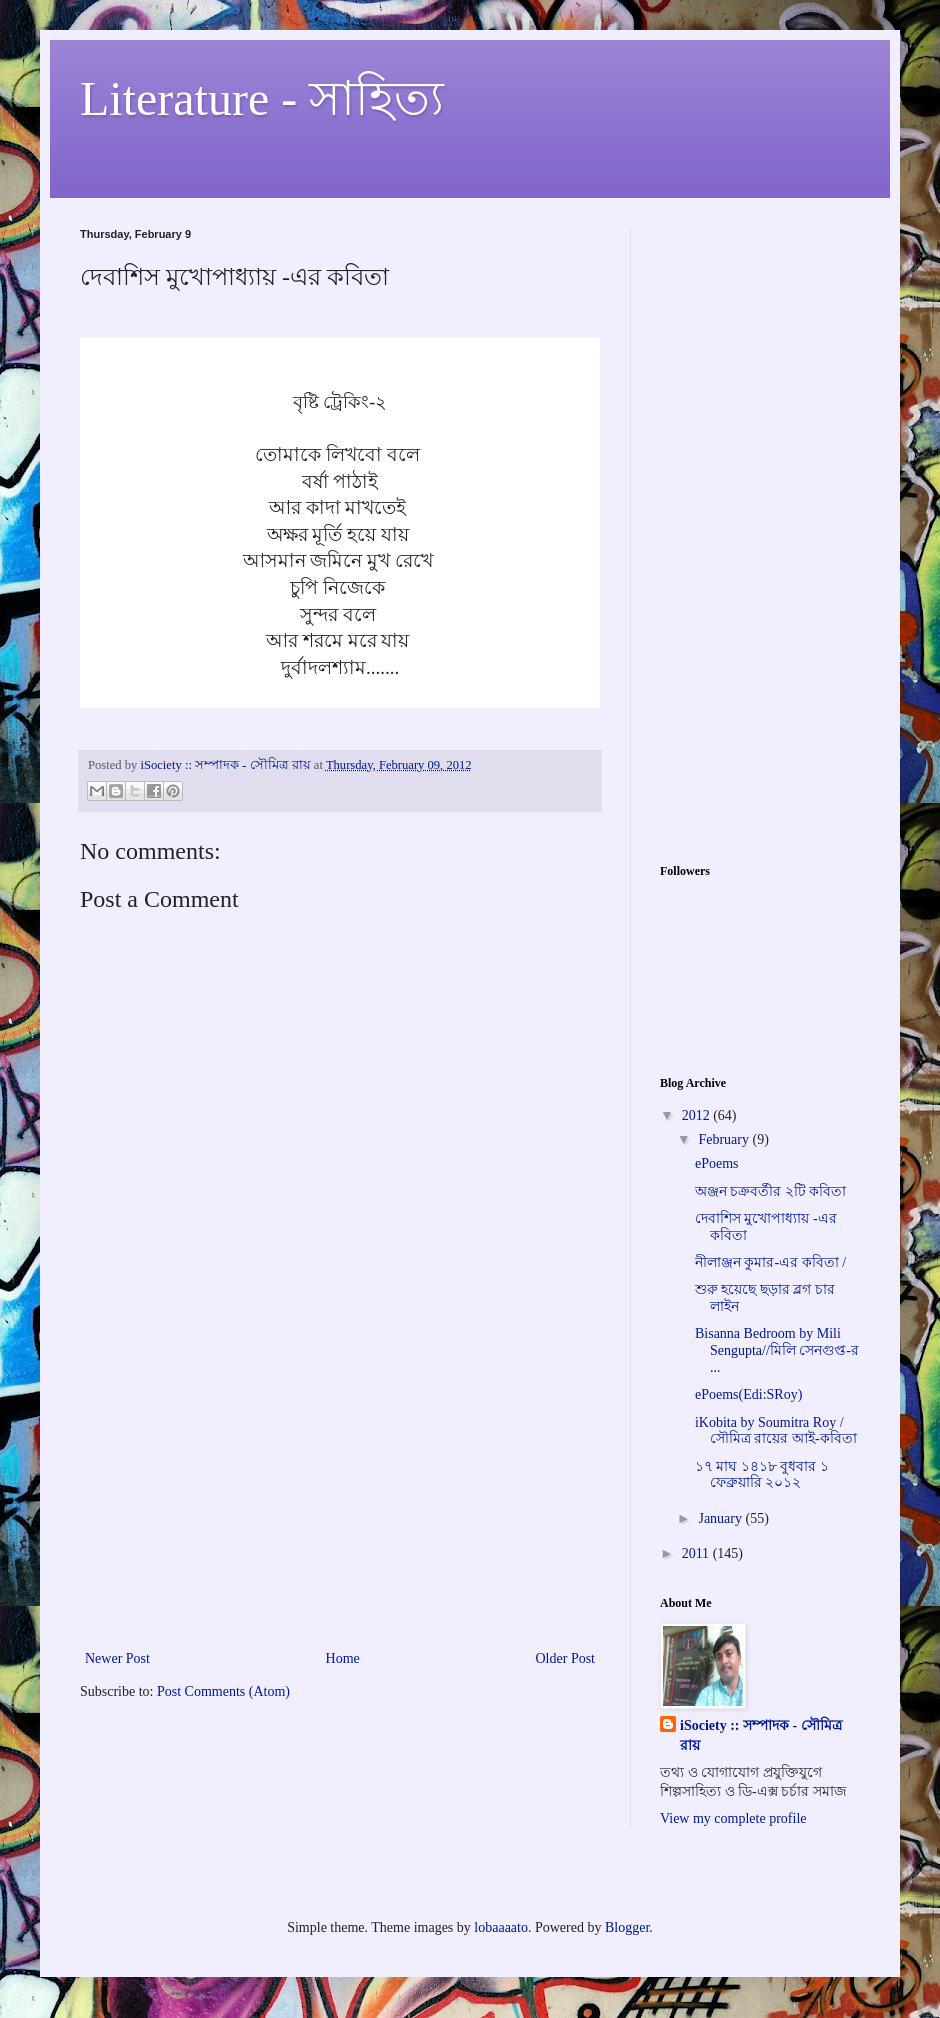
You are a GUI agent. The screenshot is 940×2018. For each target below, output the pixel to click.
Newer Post (117, 1658)
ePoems (717, 1163)
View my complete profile (733, 1818)
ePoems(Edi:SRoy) (748, 1394)
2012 (698, 1115)
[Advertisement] (340, 1496)
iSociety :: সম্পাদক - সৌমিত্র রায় (761, 1735)
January (721, 1518)
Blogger (627, 1927)
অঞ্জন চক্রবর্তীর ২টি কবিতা (771, 1191)
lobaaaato (501, 1927)
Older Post (566, 1658)
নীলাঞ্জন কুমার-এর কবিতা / (770, 1262)
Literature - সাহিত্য (262, 98)
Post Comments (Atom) (223, 1691)
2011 (697, 1553)
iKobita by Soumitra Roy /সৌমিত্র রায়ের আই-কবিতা (776, 1431)
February (725, 1139)
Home (343, 1658)
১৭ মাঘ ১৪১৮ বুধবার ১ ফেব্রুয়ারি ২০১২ (762, 1475)
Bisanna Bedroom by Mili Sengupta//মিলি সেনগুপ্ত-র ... (777, 1350)
